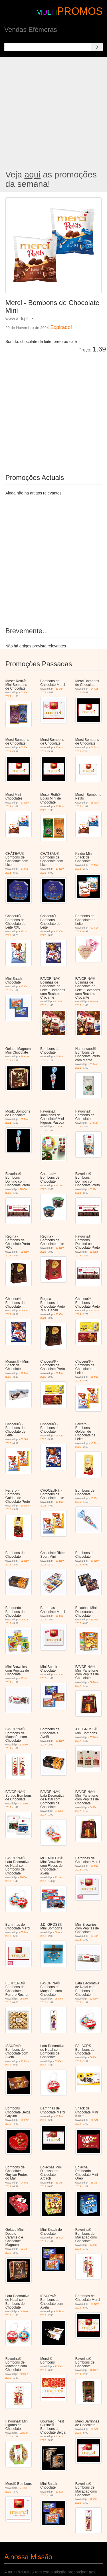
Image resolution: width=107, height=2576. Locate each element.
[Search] (97, 47)
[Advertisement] (53, 113)
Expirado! (61, 327)
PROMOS (80, 11)
